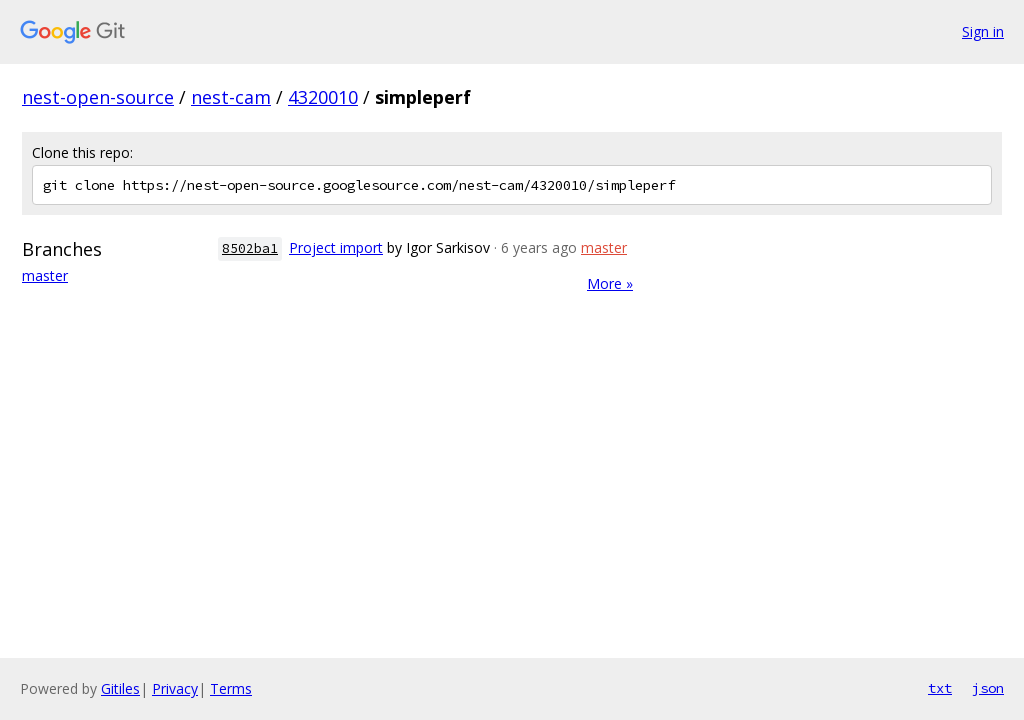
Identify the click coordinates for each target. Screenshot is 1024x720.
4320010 (323, 97)
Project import (336, 247)
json (988, 688)
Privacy (175, 688)
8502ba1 (250, 248)
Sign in (983, 31)
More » (610, 283)
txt (940, 688)
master (45, 275)
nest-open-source (98, 97)
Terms (231, 688)
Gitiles (120, 688)
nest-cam (231, 97)
